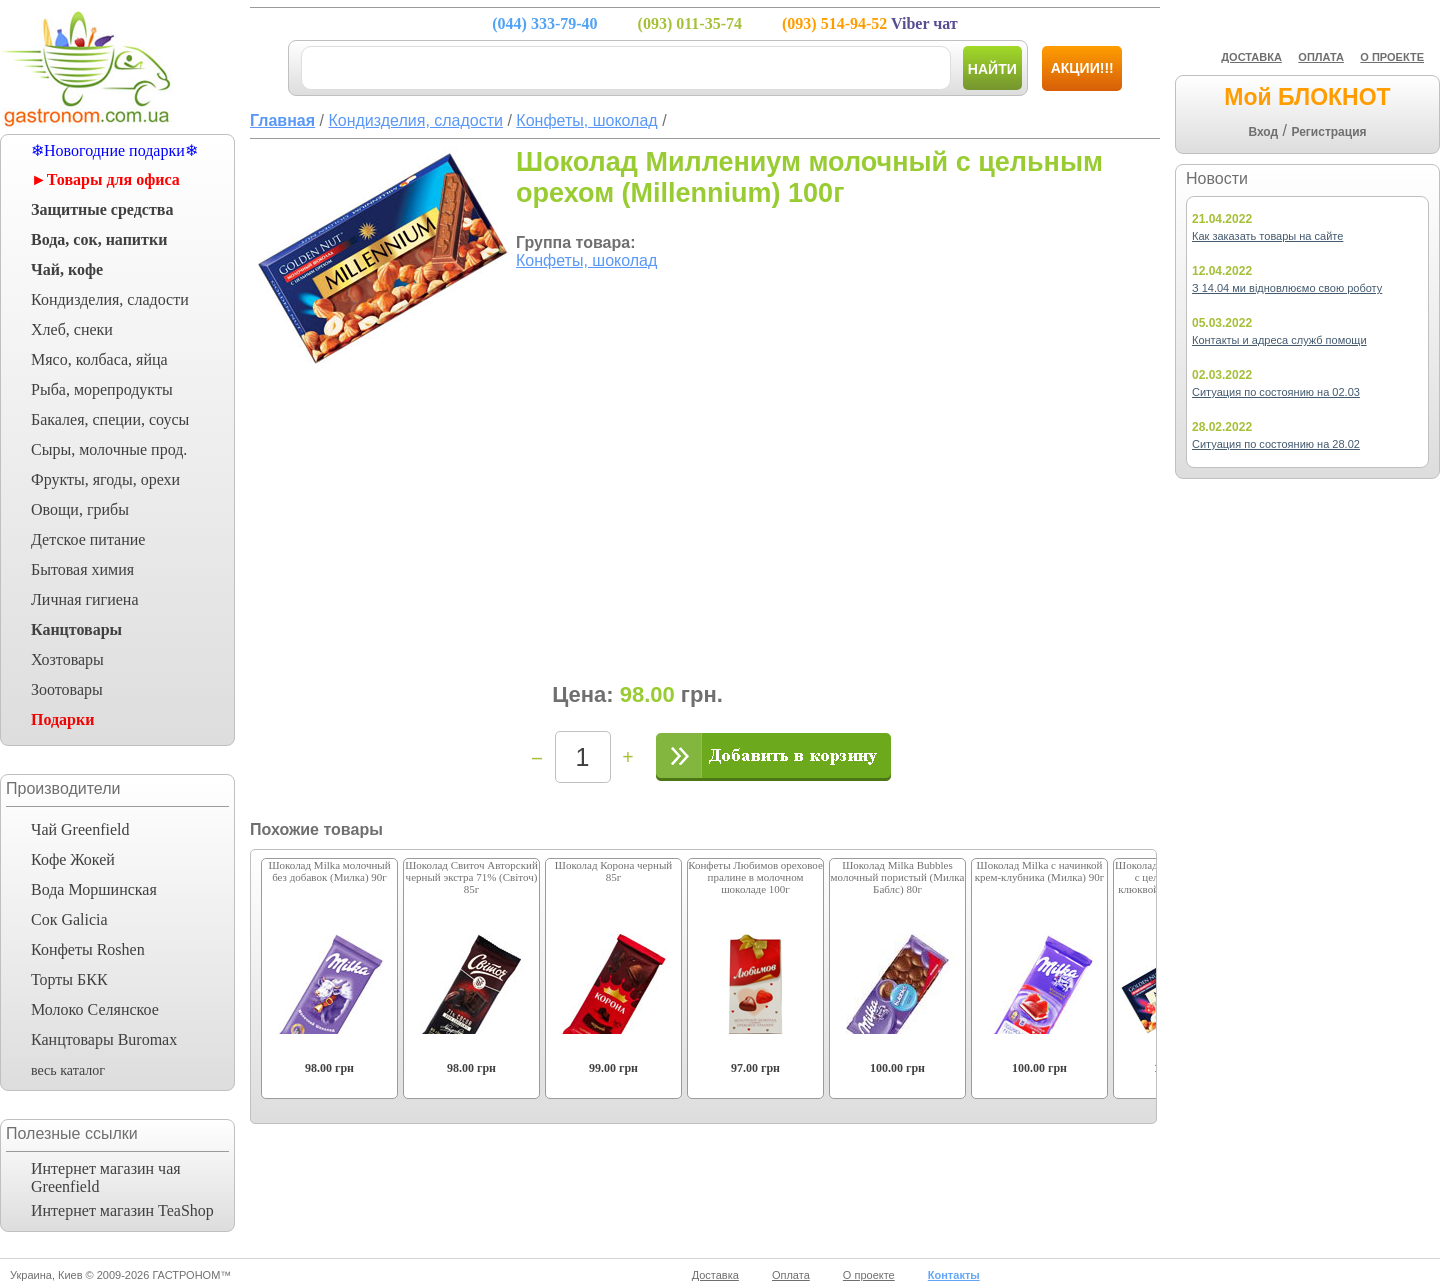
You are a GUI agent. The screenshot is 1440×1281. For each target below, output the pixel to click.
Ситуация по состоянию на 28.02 (1276, 444)
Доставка (715, 1275)
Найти (992, 69)
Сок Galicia (69, 919)
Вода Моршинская (94, 889)
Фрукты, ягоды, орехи (105, 479)
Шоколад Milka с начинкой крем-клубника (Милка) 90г (1040, 871)
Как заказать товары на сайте (1267, 236)
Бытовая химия (82, 569)
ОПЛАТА (1321, 57)
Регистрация (1328, 132)
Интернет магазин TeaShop (122, 1210)
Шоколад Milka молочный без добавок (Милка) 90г (329, 871)
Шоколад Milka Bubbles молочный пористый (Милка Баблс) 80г (898, 877)
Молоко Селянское (95, 1009)
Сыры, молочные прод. (109, 449)
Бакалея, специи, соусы (110, 419)
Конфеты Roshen (88, 949)
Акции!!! (1082, 68)
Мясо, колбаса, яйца (99, 359)
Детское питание (88, 539)
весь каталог (68, 1070)
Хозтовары (67, 659)
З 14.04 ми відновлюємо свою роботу (1287, 288)
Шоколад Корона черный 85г (613, 871)
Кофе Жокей (73, 859)
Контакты (954, 1275)
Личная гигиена (85, 599)
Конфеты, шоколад (586, 260)
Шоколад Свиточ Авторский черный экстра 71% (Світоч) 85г (471, 877)
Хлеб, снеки (72, 329)
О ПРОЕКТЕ (1392, 57)
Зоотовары (67, 689)
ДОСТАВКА (1251, 57)
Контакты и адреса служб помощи (1279, 340)
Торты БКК (69, 979)
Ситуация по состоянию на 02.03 (1276, 392)
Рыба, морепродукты (102, 389)
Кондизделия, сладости (110, 299)
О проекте (869, 1275)
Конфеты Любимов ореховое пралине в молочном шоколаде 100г (755, 877)
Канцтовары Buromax (104, 1039)
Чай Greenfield (80, 829)
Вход (1263, 132)
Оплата (791, 1275)
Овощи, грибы (80, 509)
